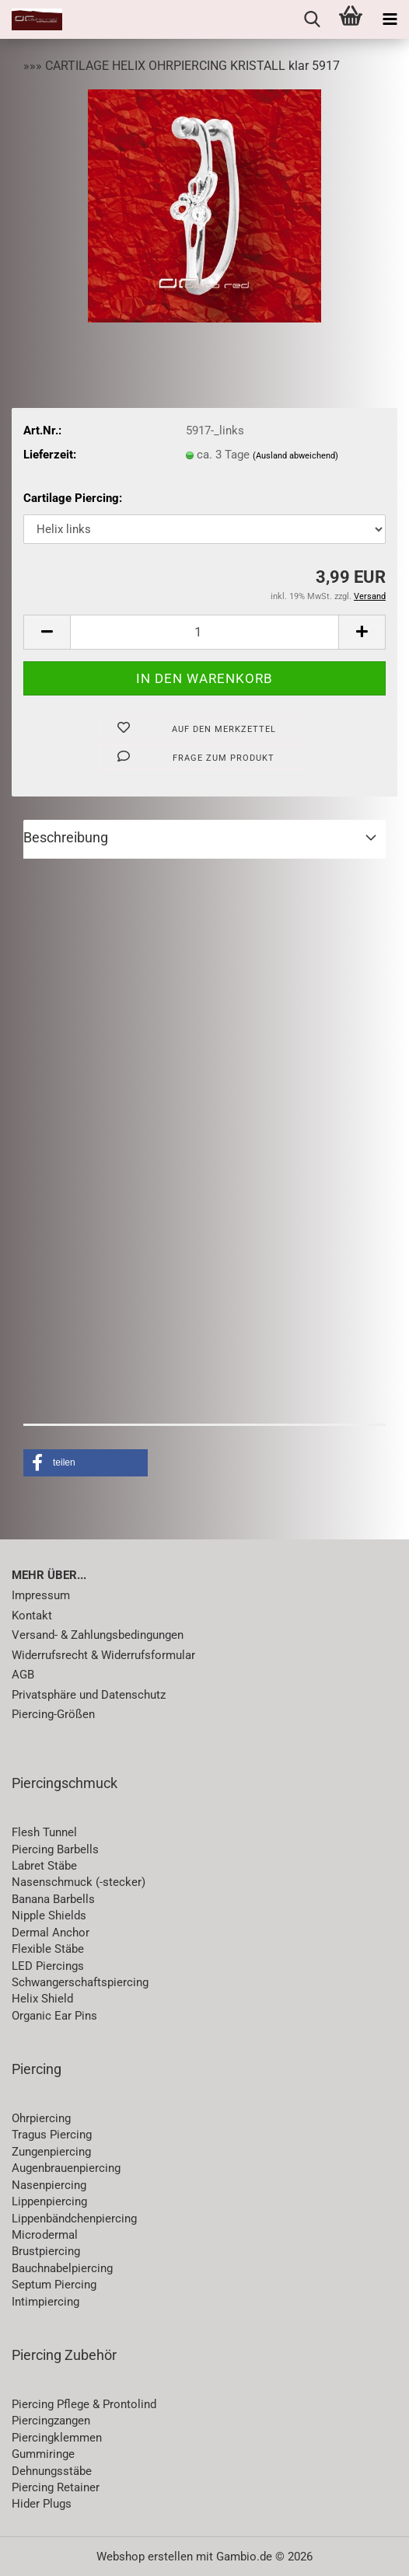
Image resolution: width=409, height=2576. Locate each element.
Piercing (36, 2069)
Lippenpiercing (49, 2201)
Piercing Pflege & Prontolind (84, 2404)
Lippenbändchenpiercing (74, 2219)
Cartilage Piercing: (72, 498)
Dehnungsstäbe (52, 2471)
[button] (46, 632)
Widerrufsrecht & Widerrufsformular (103, 1655)
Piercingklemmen (57, 2438)
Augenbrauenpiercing (66, 2168)
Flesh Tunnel (44, 1832)
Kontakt (32, 1616)
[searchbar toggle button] (311, 19)
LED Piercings (48, 1966)
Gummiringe (43, 2454)
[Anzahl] (204, 632)
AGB (23, 1675)
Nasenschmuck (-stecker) (78, 1882)
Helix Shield (42, 1999)
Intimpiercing (45, 2302)
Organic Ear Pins (54, 2016)
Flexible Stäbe (48, 1949)
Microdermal (45, 2235)
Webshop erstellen (144, 2557)
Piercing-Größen (53, 1714)
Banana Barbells (53, 1899)
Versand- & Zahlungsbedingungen (98, 1635)
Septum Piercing (54, 2285)
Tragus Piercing (52, 2135)
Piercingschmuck (64, 1783)
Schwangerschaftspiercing (80, 1982)
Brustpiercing (46, 2251)
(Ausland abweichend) (295, 456)
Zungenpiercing (51, 2152)
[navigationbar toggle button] (389, 19)
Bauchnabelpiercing (62, 2268)
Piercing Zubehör (64, 2355)
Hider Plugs (42, 2504)
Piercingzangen (51, 2421)
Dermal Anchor (50, 1933)
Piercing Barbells (55, 1849)
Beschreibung (65, 837)
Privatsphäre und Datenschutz (89, 1695)
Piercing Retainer (56, 2487)
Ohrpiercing (41, 2118)
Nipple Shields (49, 1915)
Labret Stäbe (44, 1866)
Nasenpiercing (49, 2185)
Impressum (41, 1595)
